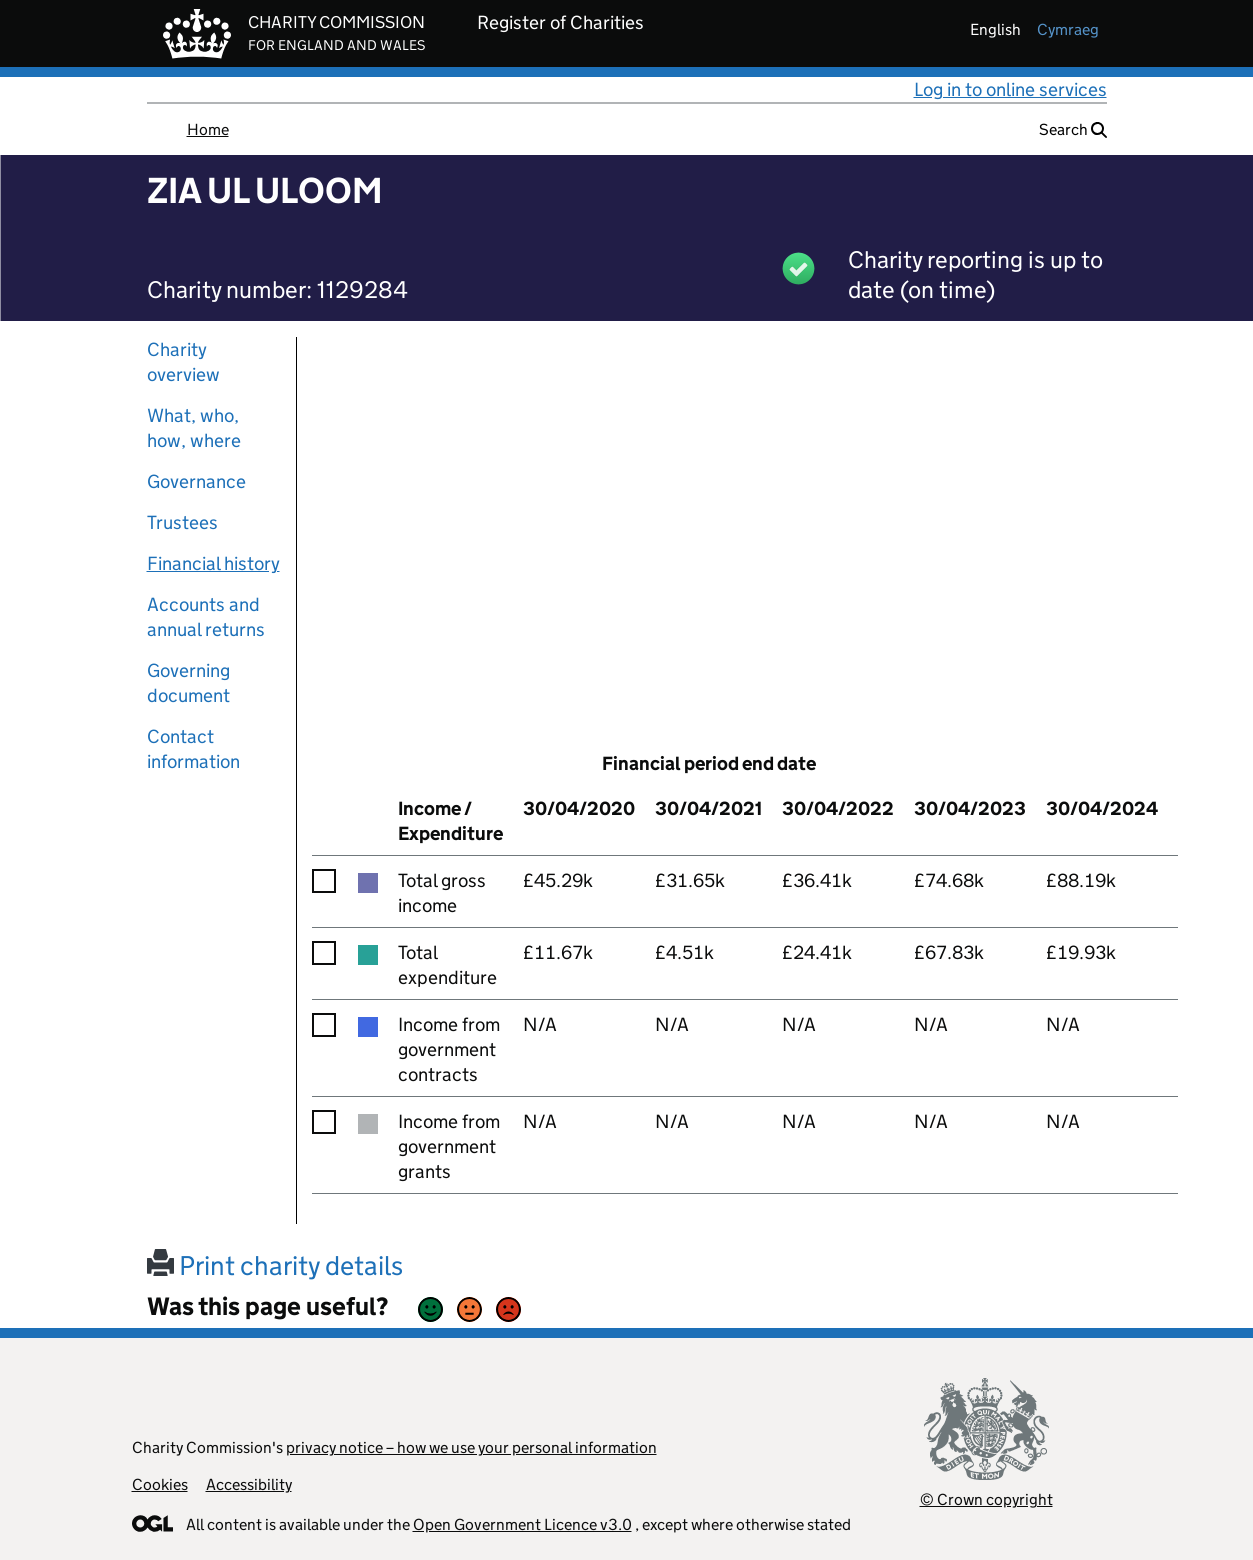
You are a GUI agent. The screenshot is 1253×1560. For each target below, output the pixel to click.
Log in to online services (1010, 89)
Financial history (213, 563)
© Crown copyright (986, 1499)
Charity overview (183, 362)
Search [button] (1073, 129)
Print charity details (275, 1265)
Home (208, 129)
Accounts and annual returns (206, 617)
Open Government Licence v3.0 (522, 1524)
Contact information (193, 749)
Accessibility (249, 1484)
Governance (196, 481)
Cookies (160, 1484)
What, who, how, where (194, 428)
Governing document (188, 683)
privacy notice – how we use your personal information (471, 1447)
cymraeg (1068, 29)
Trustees (182, 522)
